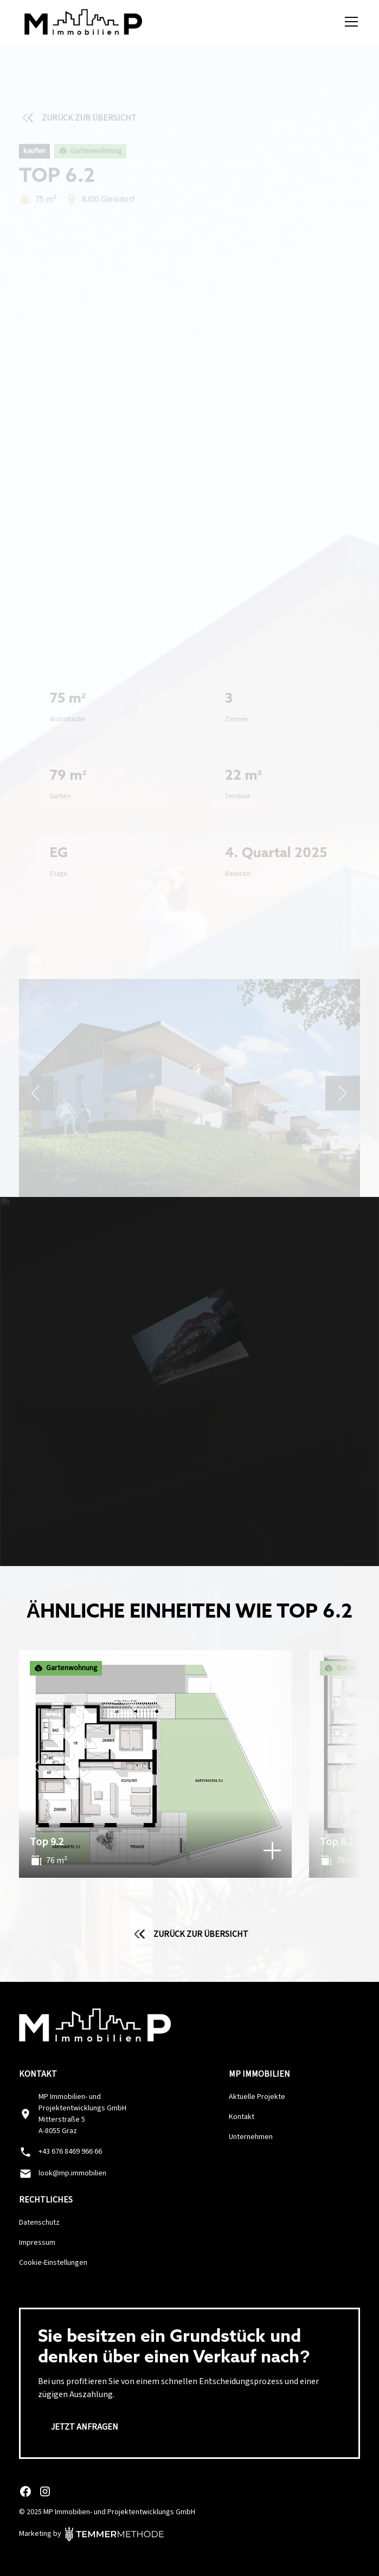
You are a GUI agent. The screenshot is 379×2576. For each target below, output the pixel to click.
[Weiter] (343, 1768)
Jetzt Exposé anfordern (189, 188)
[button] (349, 22)
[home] (80, 22)
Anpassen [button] (190, 2517)
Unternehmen (251, 2136)
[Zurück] (36, 1768)
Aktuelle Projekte (257, 2096)
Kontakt (241, 2116)
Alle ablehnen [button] (189, 2549)
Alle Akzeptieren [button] (189, 2484)
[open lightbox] (190, 371)
